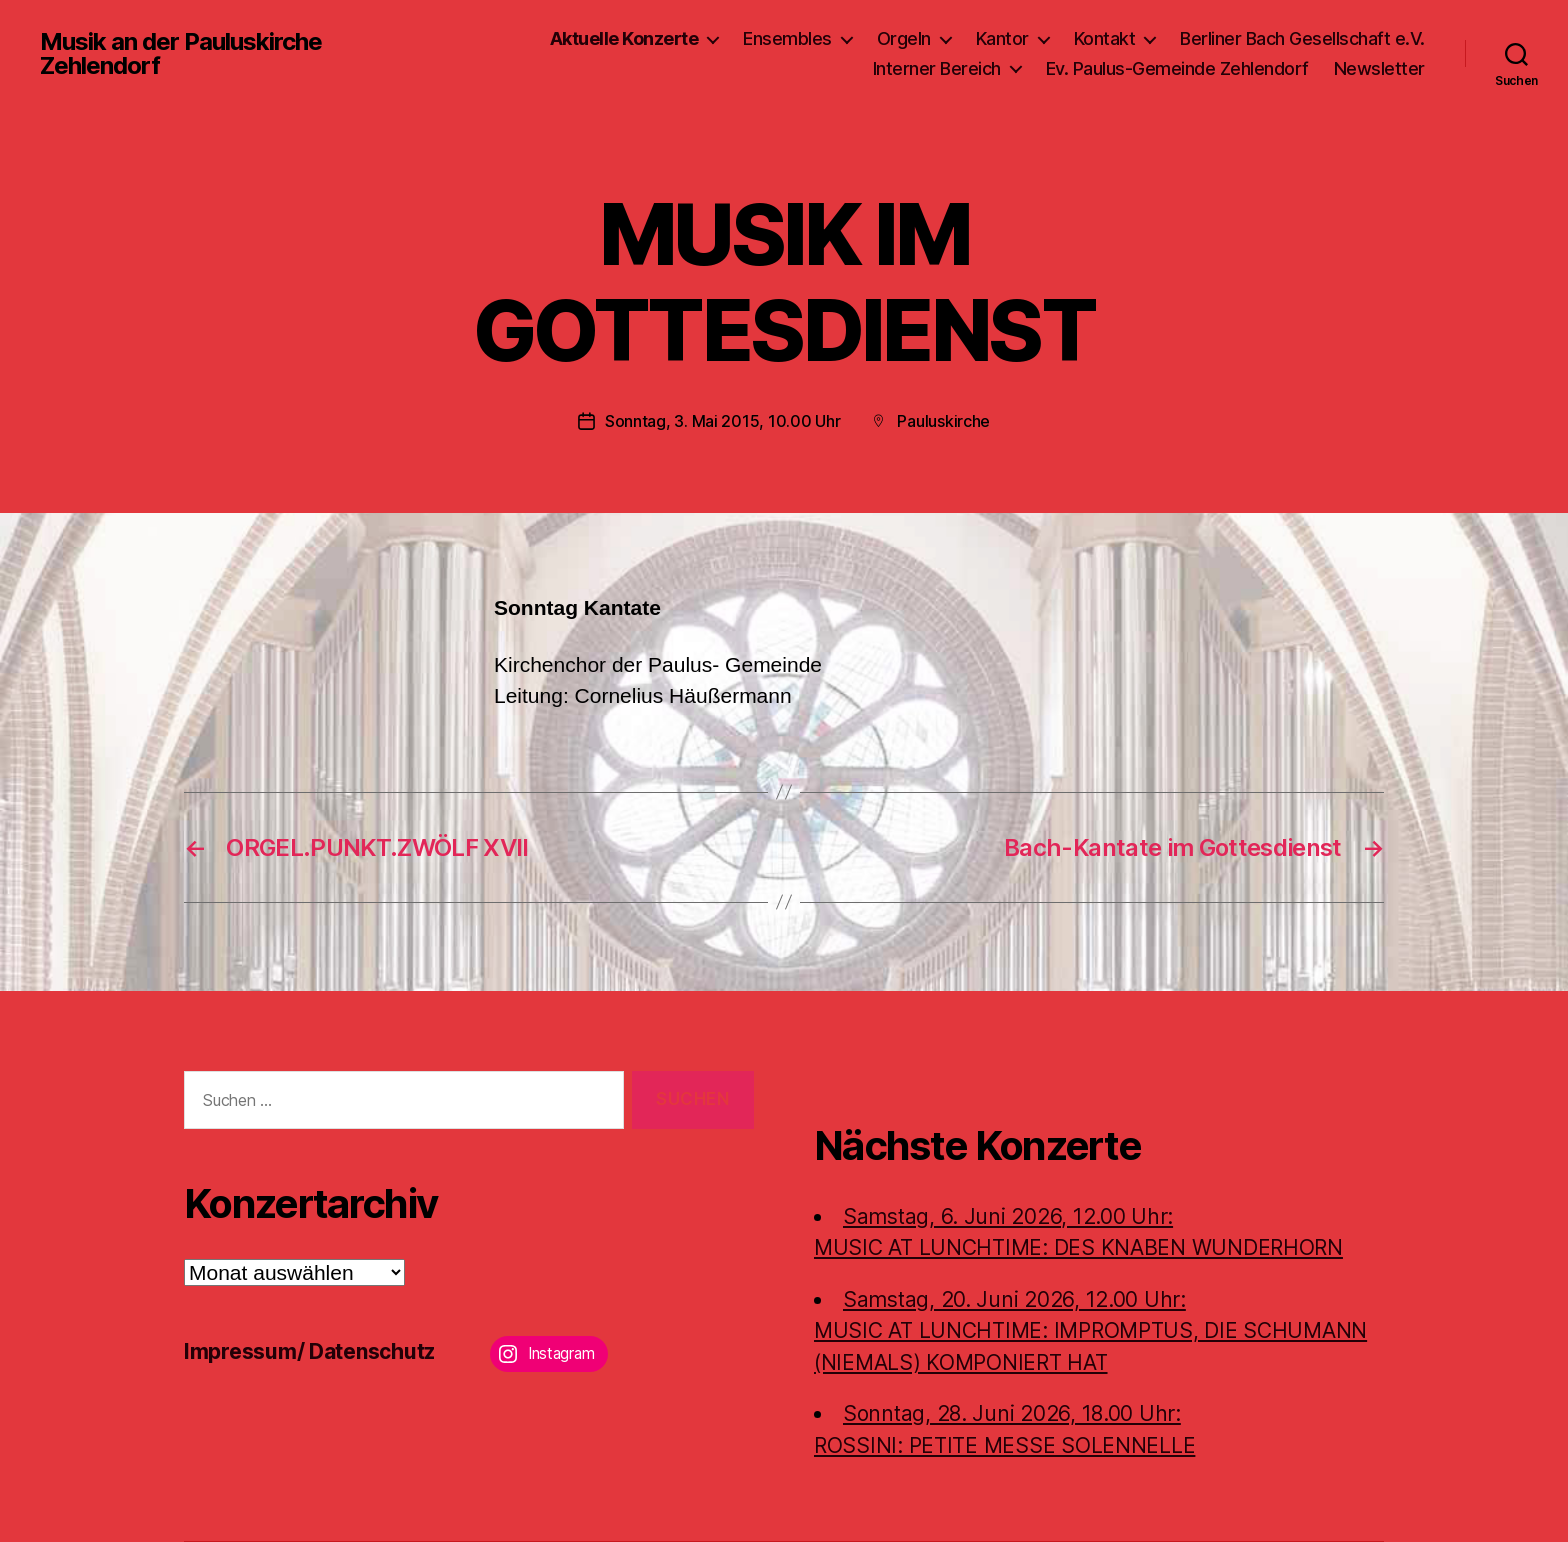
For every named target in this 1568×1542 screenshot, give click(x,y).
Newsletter (1379, 68)
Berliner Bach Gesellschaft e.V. (1302, 38)
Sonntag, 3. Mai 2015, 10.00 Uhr (723, 421)
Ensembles (787, 38)
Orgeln (904, 38)
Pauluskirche (943, 421)
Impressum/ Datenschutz (309, 1351)
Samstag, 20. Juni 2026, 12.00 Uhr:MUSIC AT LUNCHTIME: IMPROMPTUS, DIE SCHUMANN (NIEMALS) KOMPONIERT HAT (1090, 1331)
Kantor (1002, 38)
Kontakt (1105, 38)
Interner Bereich (937, 68)
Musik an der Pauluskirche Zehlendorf (181, 54)
